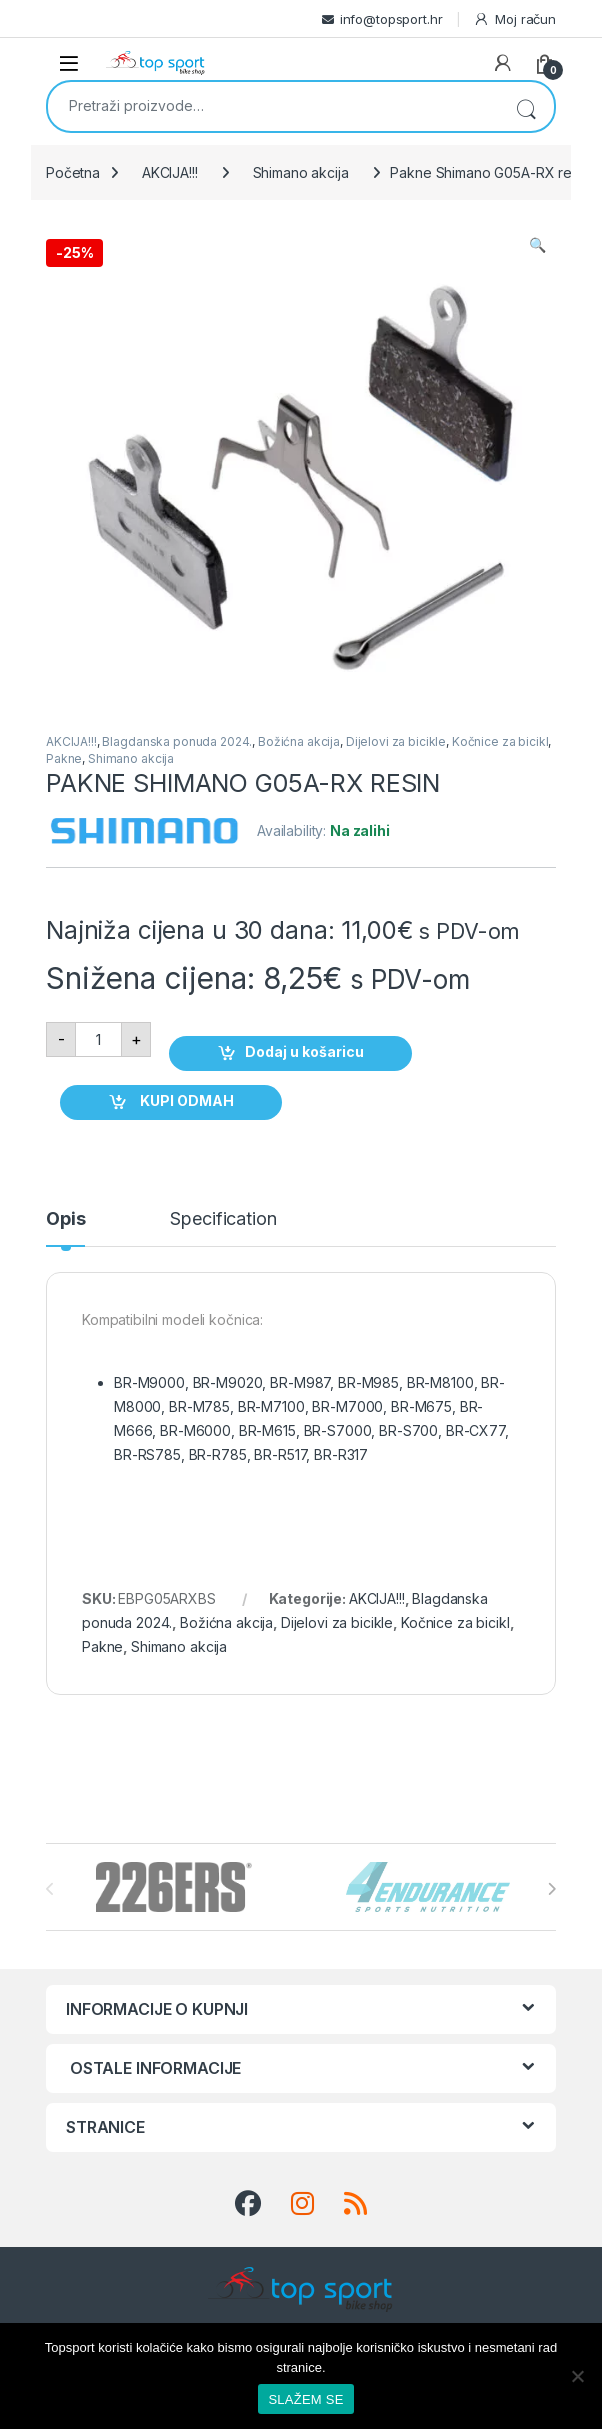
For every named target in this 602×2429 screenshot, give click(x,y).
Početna (73, 172)
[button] (537, 245)
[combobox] (273, 105)
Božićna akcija (299, 741)
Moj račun (514, 19)
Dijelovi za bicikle (396, 741)
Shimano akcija (301, 172)
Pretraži (526, 106)
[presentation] (551, 1889)
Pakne (64, 758)
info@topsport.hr (391, 19)
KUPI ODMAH (185, 1100)
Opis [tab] (65, 1219)
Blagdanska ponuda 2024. (177, 741)
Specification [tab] (223, 1219)
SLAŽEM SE (305, 2399)
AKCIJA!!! (170, 172)
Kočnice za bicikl (500, 741)
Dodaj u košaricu (304, 1051)
